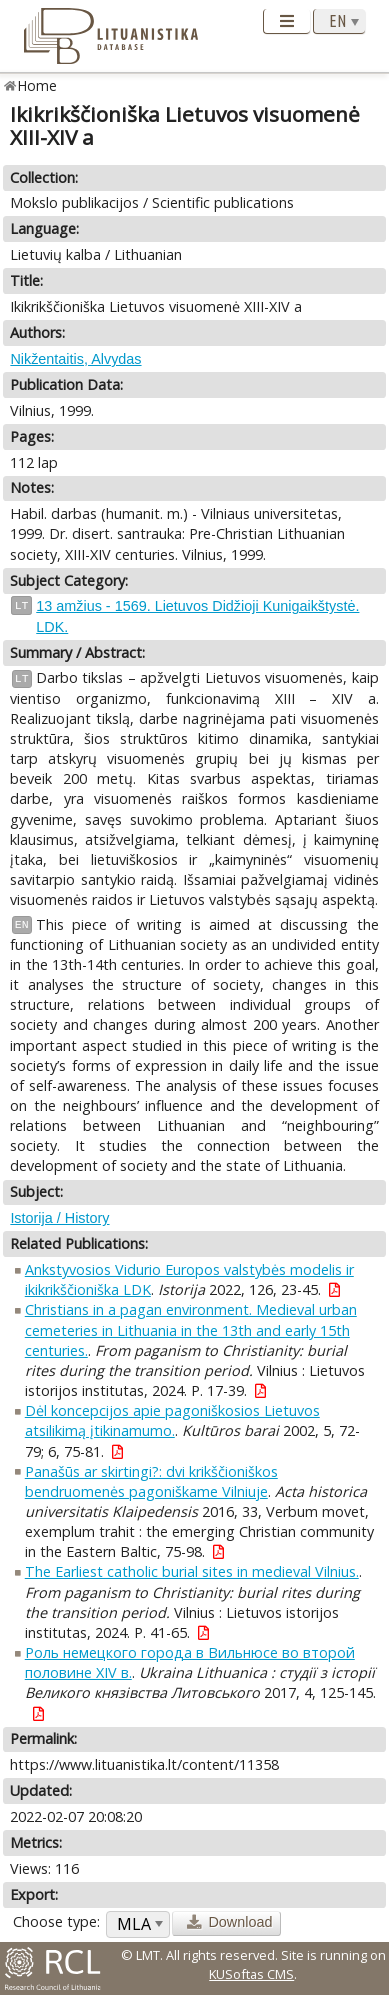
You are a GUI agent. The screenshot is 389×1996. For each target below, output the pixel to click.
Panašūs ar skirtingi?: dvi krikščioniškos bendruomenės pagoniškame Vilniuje (151, 1481)
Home (37, 85)
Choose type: (56, 1921)
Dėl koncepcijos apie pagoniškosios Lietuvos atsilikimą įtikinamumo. (172, 1420)
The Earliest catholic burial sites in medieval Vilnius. (192, 1571)
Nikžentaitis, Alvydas (75, 359)
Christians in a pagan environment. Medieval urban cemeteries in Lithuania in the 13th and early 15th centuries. (191, 1329)
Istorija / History (59, 1218)
